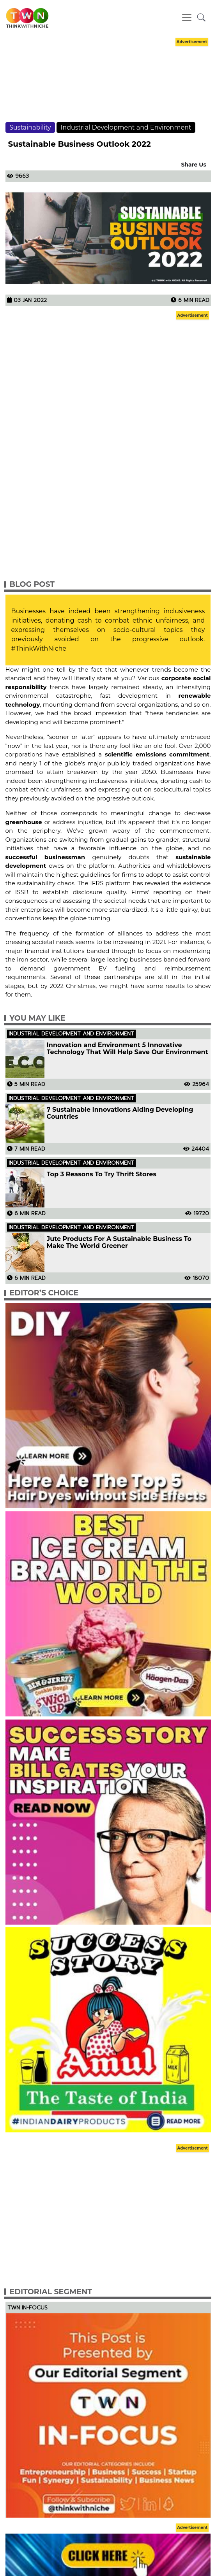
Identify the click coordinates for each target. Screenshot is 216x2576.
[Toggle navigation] (187, 17)
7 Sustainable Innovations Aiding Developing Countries (120, 1113)
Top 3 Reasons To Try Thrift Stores (101, 1174)
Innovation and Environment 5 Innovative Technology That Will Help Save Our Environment (127, 1049)
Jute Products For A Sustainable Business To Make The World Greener (119, 1242)
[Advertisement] (108, 87)
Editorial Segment (51, 2291)
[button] (201, 17)
